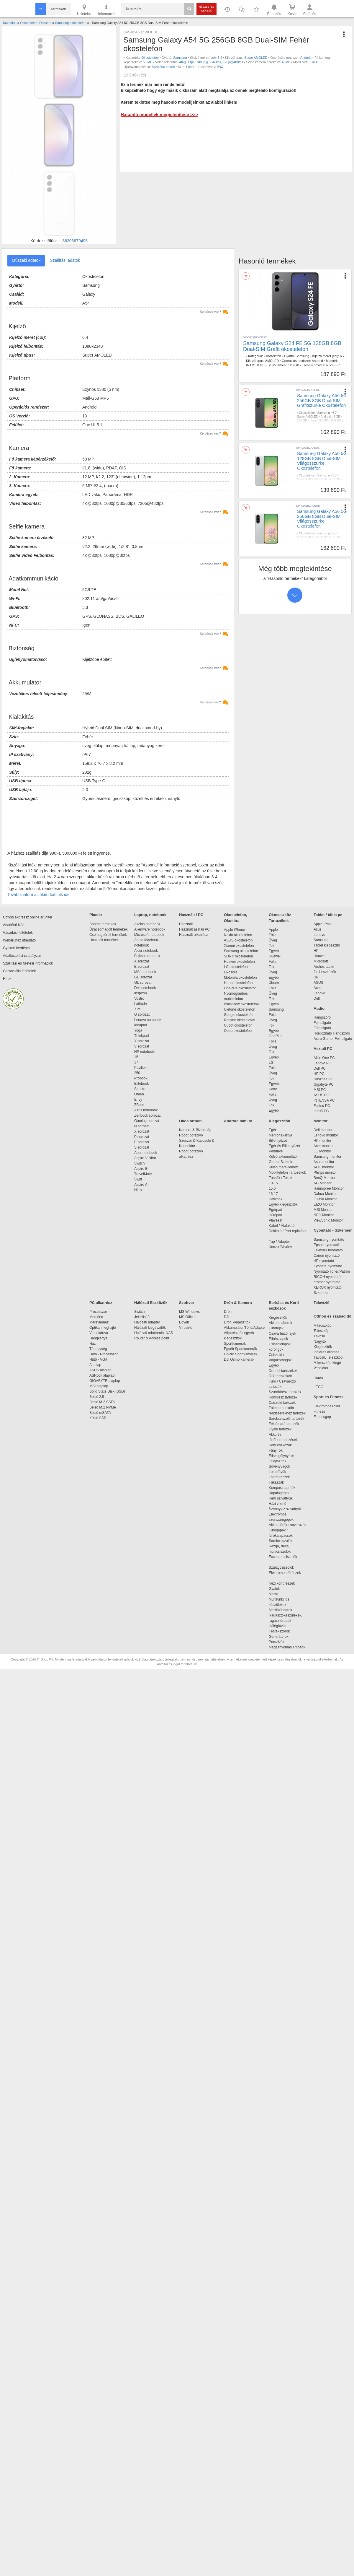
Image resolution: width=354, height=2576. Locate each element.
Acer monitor (324, 1146)
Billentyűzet (278, 1141)
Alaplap (95, 1365)
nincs (330, 365)
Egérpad (275, 1210)
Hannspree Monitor (329, 1188)
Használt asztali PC (194, 929)
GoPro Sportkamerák (240, 1354)
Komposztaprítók (282, 1488)
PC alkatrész (100, 1302)
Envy (138, 1099)
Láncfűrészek (282, 1477)
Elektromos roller (327, 1406)
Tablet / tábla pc (328, 915)
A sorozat (141, 961)
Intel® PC (321, 1111)
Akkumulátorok (283, 1323)
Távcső (319, 1336)
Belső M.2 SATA (102, 1402)
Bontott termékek (102, 924)
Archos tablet (324, 967)
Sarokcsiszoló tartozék (286, 1419)
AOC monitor (324, 1167)
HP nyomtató (324, 1261)
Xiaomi (274, 983)
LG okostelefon (236, 967)
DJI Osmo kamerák (240, 1359)
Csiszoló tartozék (282, 1403)
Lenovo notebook (147, 1020)
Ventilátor (321, 1368)
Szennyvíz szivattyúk (285, 1509)
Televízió (322, 1302)
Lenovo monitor (326, 1135)
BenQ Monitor (324, 1178)
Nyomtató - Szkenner (333, 1230)
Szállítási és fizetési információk (28, 963)
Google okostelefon (239, 1015)
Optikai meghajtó (102, 1328)
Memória (96, 1317)
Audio (319, 1008)
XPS (137, 1009)
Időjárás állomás (326, 1352)
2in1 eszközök (325, 972)
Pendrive (276, 1151)
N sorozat (141, 1126)
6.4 (220, 57)
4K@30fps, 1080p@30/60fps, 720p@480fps (211, 62)
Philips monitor (325, 1172)
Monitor (321, 1121)
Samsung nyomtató (329, 1239)
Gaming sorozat (147, 1121)
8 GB (261, 365)
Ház (92, 1343)
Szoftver (186, 1302)
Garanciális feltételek (19, 971)
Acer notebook (145, 1153)
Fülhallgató (322, 1028)
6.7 (342, 356)
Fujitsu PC (322, 1106)
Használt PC (323, 1079)
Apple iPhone (234, 930)
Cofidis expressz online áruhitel (27, 917)
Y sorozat (141, 1041)
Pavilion (140, 1068)
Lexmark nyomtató (328, 1250)
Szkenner (321, 1293)
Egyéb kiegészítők (283, 1204)
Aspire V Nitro (146, 1158)
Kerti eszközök (280, 1445)
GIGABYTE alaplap (105, 1381)
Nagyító (320, 1341)
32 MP (285, 62)
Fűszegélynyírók (283, 1456)
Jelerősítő (142, 1317)
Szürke (303, 428)
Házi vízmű (277, 1504)
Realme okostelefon (239, 1020)
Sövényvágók (282, 1466)
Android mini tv (238, 1121)
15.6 (272, 1188)
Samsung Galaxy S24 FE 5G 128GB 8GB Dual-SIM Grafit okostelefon (292, 346)
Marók (277, 1594)
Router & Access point (151, 1338)
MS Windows (189, 1312)
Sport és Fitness (328, 1397)
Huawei (275, 956)
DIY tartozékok (280, 1376)
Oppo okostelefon (238, 1031)
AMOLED (272, 360)
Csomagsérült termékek (108, 935)
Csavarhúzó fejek (285, 1333)
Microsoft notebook (149, 935)
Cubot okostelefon (238, 1025)
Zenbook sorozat (147, 1115)
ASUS (318, 982)
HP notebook (144, 1052)
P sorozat (141, 1137)
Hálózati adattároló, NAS (153, 1333)
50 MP (147, 62)
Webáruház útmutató (19, 940)
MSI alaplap (98, 1386)
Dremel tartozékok (286, 1371)
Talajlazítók (277, 1461)
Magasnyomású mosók (287, 1647)
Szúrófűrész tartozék (285, 1392)
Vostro (139, 998)
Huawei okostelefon (239, 962)
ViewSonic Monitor (328, 1220)
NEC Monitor (324, 1215)
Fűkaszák (276, 1482)
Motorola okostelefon (240, 977)
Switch (139, 1163)
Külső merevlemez (283, 1167)
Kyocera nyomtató (328, 1266)
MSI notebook (145, 972)
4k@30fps (337, 420)
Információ (106, 9)
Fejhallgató (322, 1023)
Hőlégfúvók (277, 1626)
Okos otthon (190, 1121)
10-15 (273, 1183)
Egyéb (274, 951)
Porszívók (276, 1642)
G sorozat (142, 1014)
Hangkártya (98, 1338)
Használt (186, 924)
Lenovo (319, 935)
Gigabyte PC (324, 1084)
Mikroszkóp (323, 1325)
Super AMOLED (255, 57)
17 (136, 1062)
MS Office (186, 1317)
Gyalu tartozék (280, 1429)
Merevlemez (99, 1322)
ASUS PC (321, 1095)
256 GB (302, 420)
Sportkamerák (235, 1343)
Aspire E (141, 1169)
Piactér (95, 915)
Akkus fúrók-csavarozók (287, 1525)
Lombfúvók (277, 1472)
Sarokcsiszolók (282, 1541)
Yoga (138, 1030)
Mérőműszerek (280, 1610)
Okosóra (230, 972)
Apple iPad (322, 924)
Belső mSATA (101, 1413)
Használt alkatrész (193, 935)
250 (137, 1073)
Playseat (275, 1220)
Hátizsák (275, 1199)
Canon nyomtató (327, 1255)
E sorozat (141, 967)
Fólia (272, 935)
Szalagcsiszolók (281, 1567)
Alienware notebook (149, 929)
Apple (273, 930)
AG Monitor (323, 1183)
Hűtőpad (275, 1215)
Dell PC (320, 1068)
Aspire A (141, 1185)
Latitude (140, 1004)
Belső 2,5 (96, 1397)
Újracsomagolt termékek (108, 929)
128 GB (293, 365)
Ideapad (140, 1025)
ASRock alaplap (103, 1375)
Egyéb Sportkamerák (241, 1349)
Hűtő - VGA (98, 1359)
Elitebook (141, 1084)
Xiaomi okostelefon (239, 946)
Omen (139, 1094)
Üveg (273, 940)
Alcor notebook (146, 951)
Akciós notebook (147, 924)
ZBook (139, 1105)
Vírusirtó (185, 1328)
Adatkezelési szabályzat (22, 956)
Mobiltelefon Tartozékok (287, 1172)
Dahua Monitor (325, 1194)
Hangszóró (322, 1017)
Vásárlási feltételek (18, 933)
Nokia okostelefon (238, 935)
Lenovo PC (322, 1063)
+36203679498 (74, 240)
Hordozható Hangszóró (332, 1033)
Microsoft (321, 961)
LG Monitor (322, 1151)
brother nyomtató (327, 1282)
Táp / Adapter (279, 1242)
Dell (317, 998)
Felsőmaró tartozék (284, 1424)
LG (271, 1063)
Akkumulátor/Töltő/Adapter (245, 1328)
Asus (318, 929)
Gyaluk (281, 1589)
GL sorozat (142, 982)
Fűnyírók (276, 1450)
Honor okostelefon (238, 983)
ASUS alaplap (101, 1370)
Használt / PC (191, 915)
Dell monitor (323, 1130)
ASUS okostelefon (238, 940)
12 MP (303, 424)
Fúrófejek (279, 1328)
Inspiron (140, 993)
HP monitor (322, 1141)
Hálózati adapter (147, 1322)
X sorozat (141, 1131)
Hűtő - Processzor (103, 1354)
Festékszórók (279, 1631)
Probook (141, 1078)
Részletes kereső (206, 8)
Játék (318, 1378)
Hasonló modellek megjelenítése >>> (159, 114)
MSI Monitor (323, 1210)
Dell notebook (145, 988)
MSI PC (320, 1090)
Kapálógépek (279, 1493)
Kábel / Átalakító (282, 1226)
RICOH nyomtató (327, 1277)
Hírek (7, 979)
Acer (317, 988)
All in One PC (324, 1058)
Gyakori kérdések (16, 948)
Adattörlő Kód (13, 925)
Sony (273, 1089)
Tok (271, 946)
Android (306, 57)
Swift (138, 1179)
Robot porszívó (191, 1135)
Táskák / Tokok (280, 1178)
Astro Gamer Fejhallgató (333, 1039)
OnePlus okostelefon (240, 988)
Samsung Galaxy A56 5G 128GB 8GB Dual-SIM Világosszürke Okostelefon (322, 461)
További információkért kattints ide (38, 894)
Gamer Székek (280, 1162)
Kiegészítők (279, 1121)
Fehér (190, 67)
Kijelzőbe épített (163, 67)
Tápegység (98, 1349)
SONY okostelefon (238, 956)
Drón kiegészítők (237, 1322)
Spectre (140, 1089)
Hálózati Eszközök (151, 1302)
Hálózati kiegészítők (150, 1328)
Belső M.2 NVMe (103, 1407)
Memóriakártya (280, 1135)
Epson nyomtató (326, 1245)
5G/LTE (314, 62)
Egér (272, 1130)
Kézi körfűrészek (285, 1583)
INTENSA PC (324, 1100)
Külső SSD (97, 1418)
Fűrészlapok (281, 1339)
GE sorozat (144, 977)
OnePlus (275, 1036)
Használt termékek (104, 940)
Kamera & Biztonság (195, 1130)
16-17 (273, 1194)
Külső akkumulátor (283, 1156)
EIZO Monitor (324, 1204)
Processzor (98, 1312)
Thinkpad (141, 1036)
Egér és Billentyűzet (284, 1146)
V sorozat (141, 1046)
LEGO (318, 1387)
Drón (228, 1312)
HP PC (319, 1074)
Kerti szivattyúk (281, 1498)
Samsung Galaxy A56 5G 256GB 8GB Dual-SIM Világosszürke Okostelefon (322, 518)
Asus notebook (146, 1110)
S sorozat (141, 1147)
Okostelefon (150, 57)
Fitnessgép (322, 1417)
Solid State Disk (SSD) (107, 1391)
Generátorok (279, 1637)
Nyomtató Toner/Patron (332, 1271)
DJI (226, 1317)
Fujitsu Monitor (325, 1199)
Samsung (180, 57)
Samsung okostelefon (241, 951)
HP (316, 951)
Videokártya (98, 1333)
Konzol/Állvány (280, 1247)
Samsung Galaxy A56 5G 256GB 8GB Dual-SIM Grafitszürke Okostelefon (322, 400)
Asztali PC (323, 1048)
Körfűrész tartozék (283, 1397)
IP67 (220, 67)
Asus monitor (324, 1162)
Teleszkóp (321, 1331)
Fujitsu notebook (147, 956)
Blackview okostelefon (241, 1004)
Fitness (319, 1411)
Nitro (138, 1190)
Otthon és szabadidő (332, 1316)
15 (136, 1057)
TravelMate (144, 1174)
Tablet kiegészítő (327, 945)
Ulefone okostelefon (239, 1009)
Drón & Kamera (238, 1302)
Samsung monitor (327, 1156)
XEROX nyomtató (328, 1287)
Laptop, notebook (150, 915)
